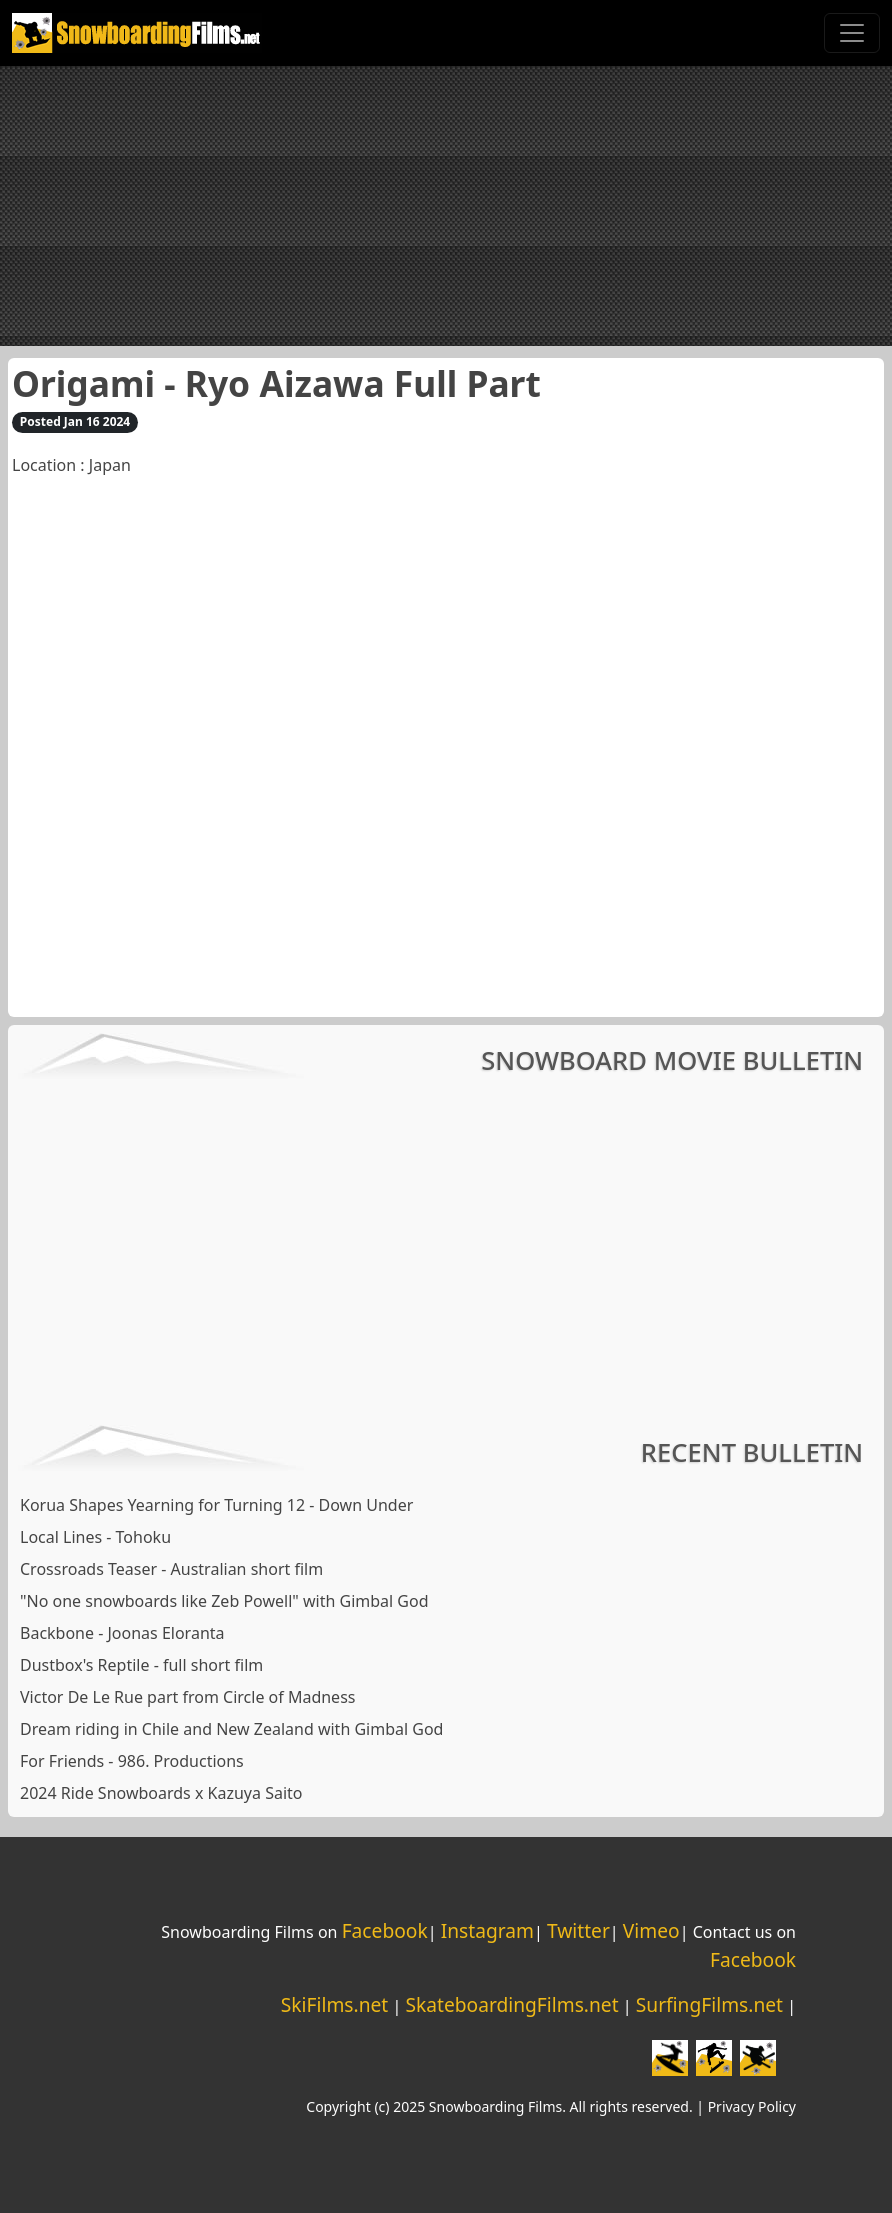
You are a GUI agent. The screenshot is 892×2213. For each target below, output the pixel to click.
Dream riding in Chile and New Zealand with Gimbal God (231, 1729)
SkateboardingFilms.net (511, 2004)
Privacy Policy (752, 2106)
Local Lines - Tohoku (95, 1537)
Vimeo (651, 1930)
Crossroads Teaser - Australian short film (171, 1569)
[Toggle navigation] (852, 33)
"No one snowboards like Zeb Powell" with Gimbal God (224, 1601)
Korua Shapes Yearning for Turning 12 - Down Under (216, 1505)
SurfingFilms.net (709, 2004)
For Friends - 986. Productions (132, 1761)
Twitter (578, 1930)
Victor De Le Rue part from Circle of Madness (187, 1697)
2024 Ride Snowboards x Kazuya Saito (161, 1793)
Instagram (487, 1930)
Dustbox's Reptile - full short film (141, 1665)
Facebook (385, 1930)
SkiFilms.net (334, 2004)
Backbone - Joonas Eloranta (122, 1633)
